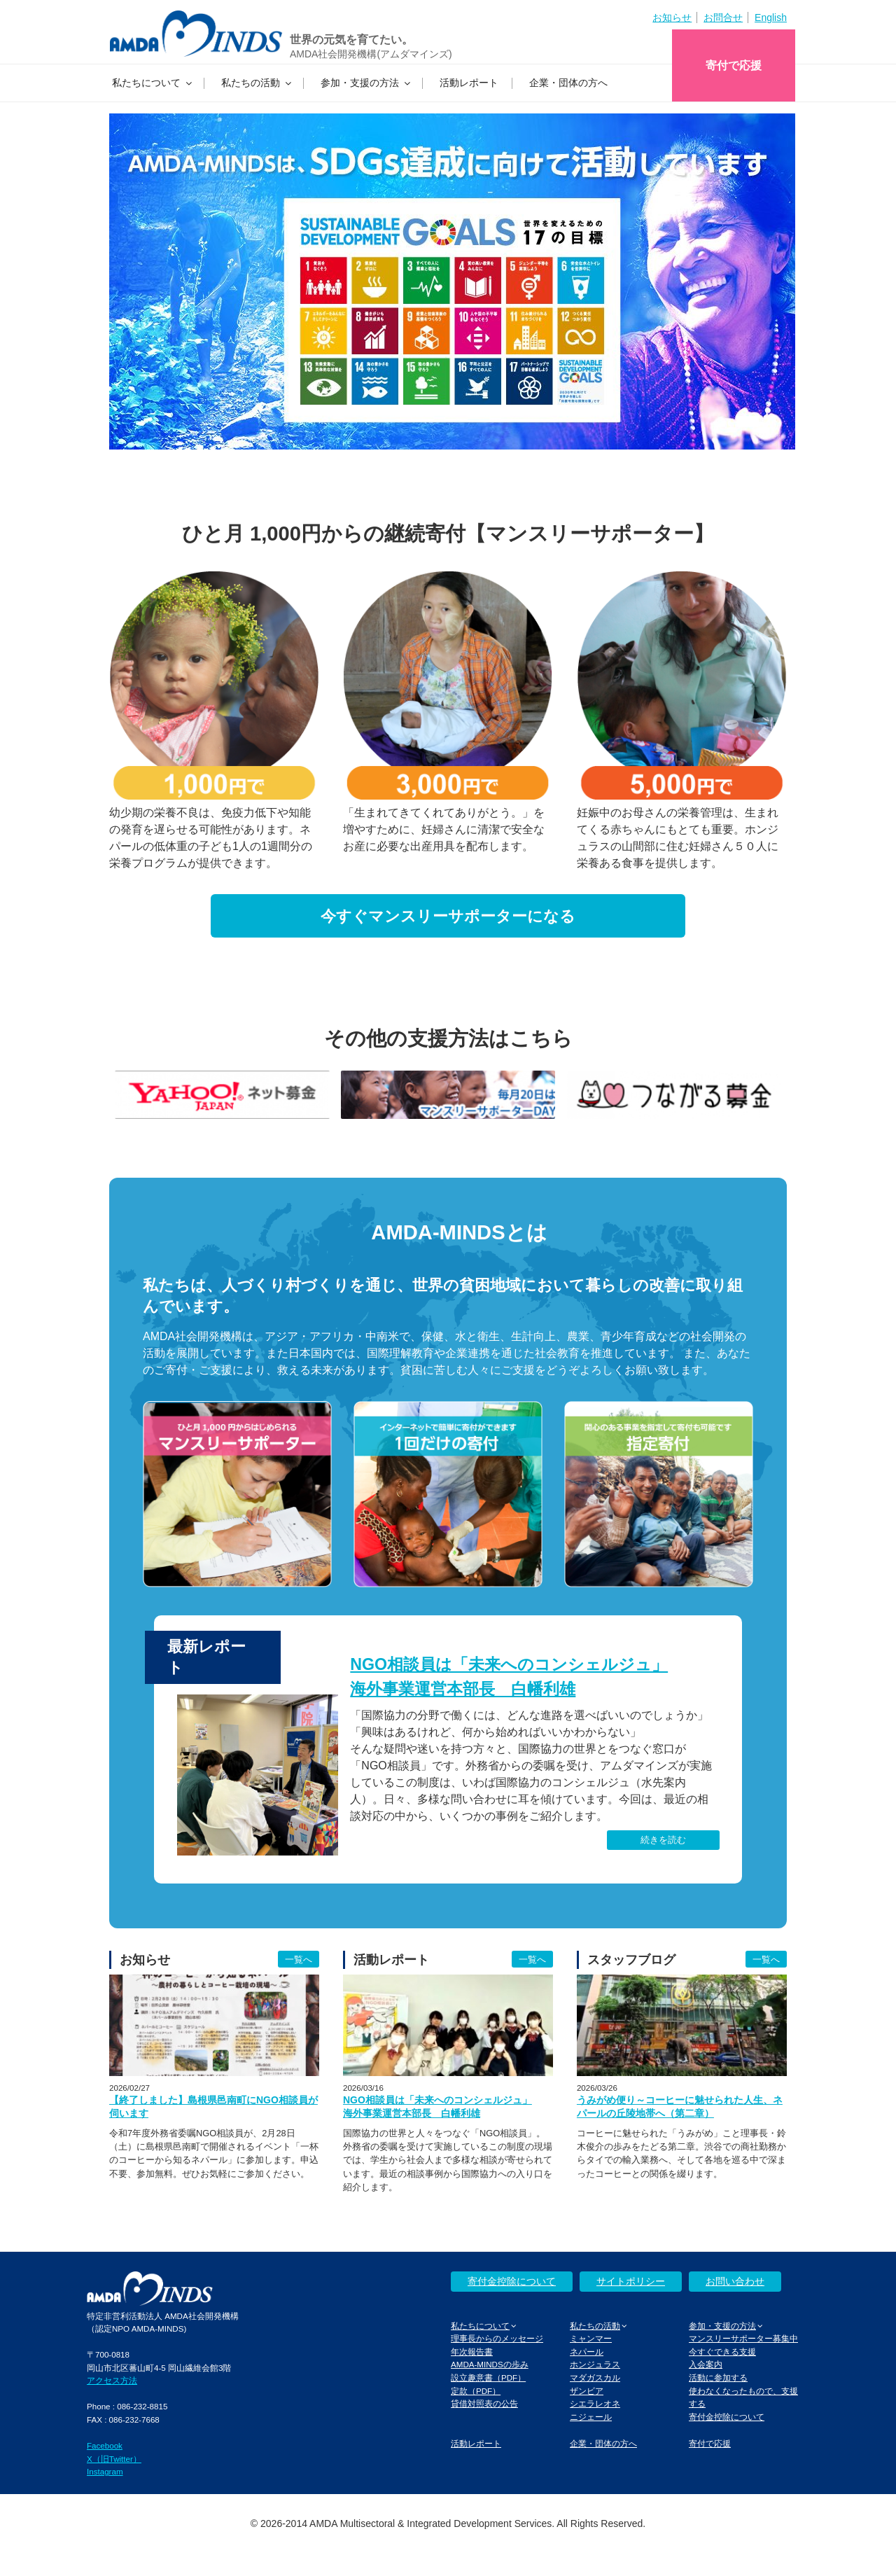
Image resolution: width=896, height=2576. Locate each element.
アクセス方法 (112, 2380)
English (771, 17)
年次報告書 (472, 2351)
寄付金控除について (512, 2281)
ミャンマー (591, 2338)
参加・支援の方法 (366, 82)
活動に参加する (718, 2377)
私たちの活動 (257, 82)
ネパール (586, 2351)
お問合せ (723, 17)
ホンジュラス (595, 2364)
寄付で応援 (734, 65)
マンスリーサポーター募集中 (743, 2338)
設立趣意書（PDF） (488, 2377)
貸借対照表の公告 (484, 2403)
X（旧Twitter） (114, 2458)
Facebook (104, 2445)
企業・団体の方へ (568, 82)
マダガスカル (595, 2377)
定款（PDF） (475, 2390)
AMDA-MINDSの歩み (489, 2364)
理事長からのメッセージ (497, 2338)
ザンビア (586, 2390)
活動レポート (469, 82)
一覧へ (298, 1959)
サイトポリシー (630, 2281)
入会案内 (705, 2364)
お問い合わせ (735, 2281)
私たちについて (153, 82)
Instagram (105, 2471)
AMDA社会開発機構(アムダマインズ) (371, 54)
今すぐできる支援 (722, 2351)
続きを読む (663, 1839)
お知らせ (672, 17)
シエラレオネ (595, 2403)
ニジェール (591, 2416)
